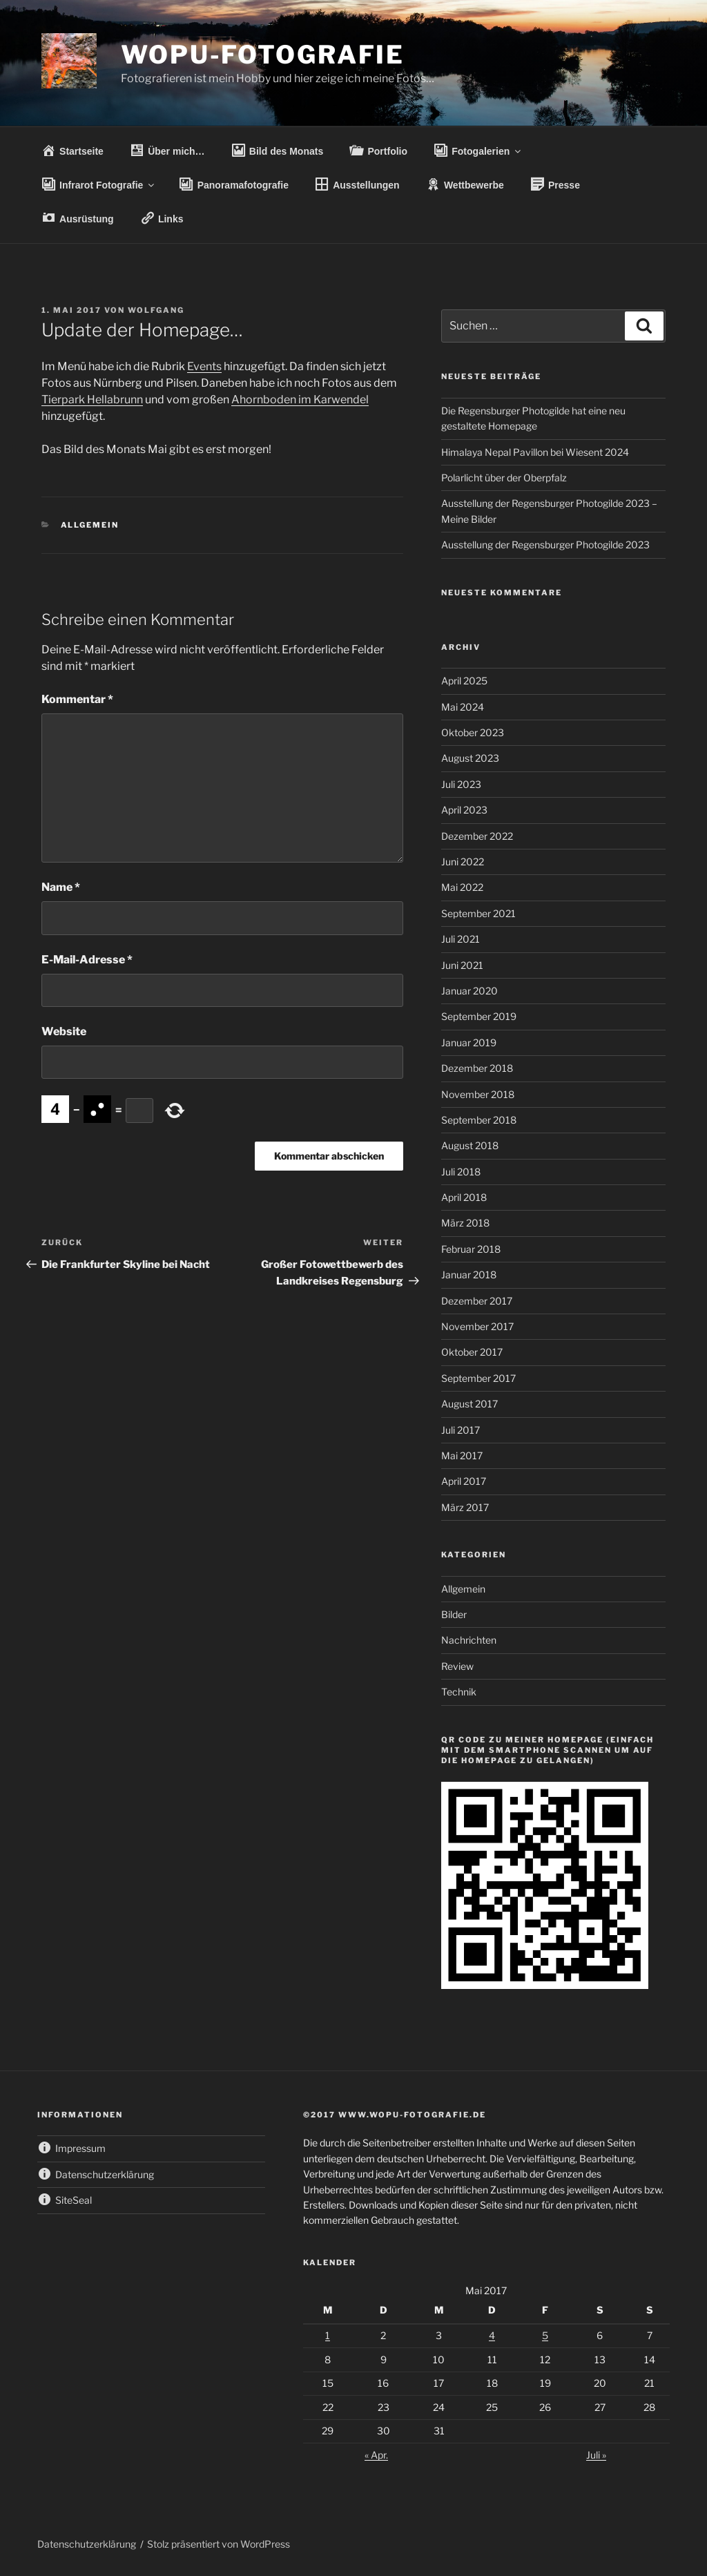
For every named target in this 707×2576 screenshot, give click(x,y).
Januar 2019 (468, 1042)
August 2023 (470, 758)
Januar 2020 (469, 991)
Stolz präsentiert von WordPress (218, 2544)
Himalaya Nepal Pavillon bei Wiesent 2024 (535, 452)
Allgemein (90, 525)
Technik (458, 1692)
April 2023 (464, 810)
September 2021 (478, 913)
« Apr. (376, 2455)
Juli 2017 (460, 1430)
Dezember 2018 (477, 1068)
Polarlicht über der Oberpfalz (504, 477)
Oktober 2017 (472, 1352)
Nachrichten (468, 1640)
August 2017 (469, 1404)
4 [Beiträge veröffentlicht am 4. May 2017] (492, 2335)
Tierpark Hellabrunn (92, 399)
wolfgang (156, 310)
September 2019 (478, 1016)
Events (204, 366)
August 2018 (469, 1145)
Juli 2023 (461, 784)
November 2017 (477, 1326)
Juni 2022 (462, 861)
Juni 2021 (462, 965)
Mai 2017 (462, 1455)
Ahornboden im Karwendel (300, 399)
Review (457, 1666)
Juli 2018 (461, 1172)
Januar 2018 (468, 1274)
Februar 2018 (471, 1249)
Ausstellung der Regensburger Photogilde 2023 (545, 544)
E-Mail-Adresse (87, 959)
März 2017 (465, 1507)
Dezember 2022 (477, 836)
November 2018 (477, 1094)
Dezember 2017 (476, 1301)
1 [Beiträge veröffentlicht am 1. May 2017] (327, 2335)
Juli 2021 (460, 939)
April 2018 (464, 1197)
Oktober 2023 (472, 732)
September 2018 (478, 1120)
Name (60, 887)
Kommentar (77, 699)
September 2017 (478, 1378)
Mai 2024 (462, 707)
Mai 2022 (462, 887)
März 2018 (465, 1223)
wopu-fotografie (263, 54)
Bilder (454, 1614)
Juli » (596, 2455)
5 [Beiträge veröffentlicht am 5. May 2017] (545, 2335)
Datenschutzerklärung (86, 2544)
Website (63, 1031)
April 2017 (463, 1481)
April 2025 (464, 680)
